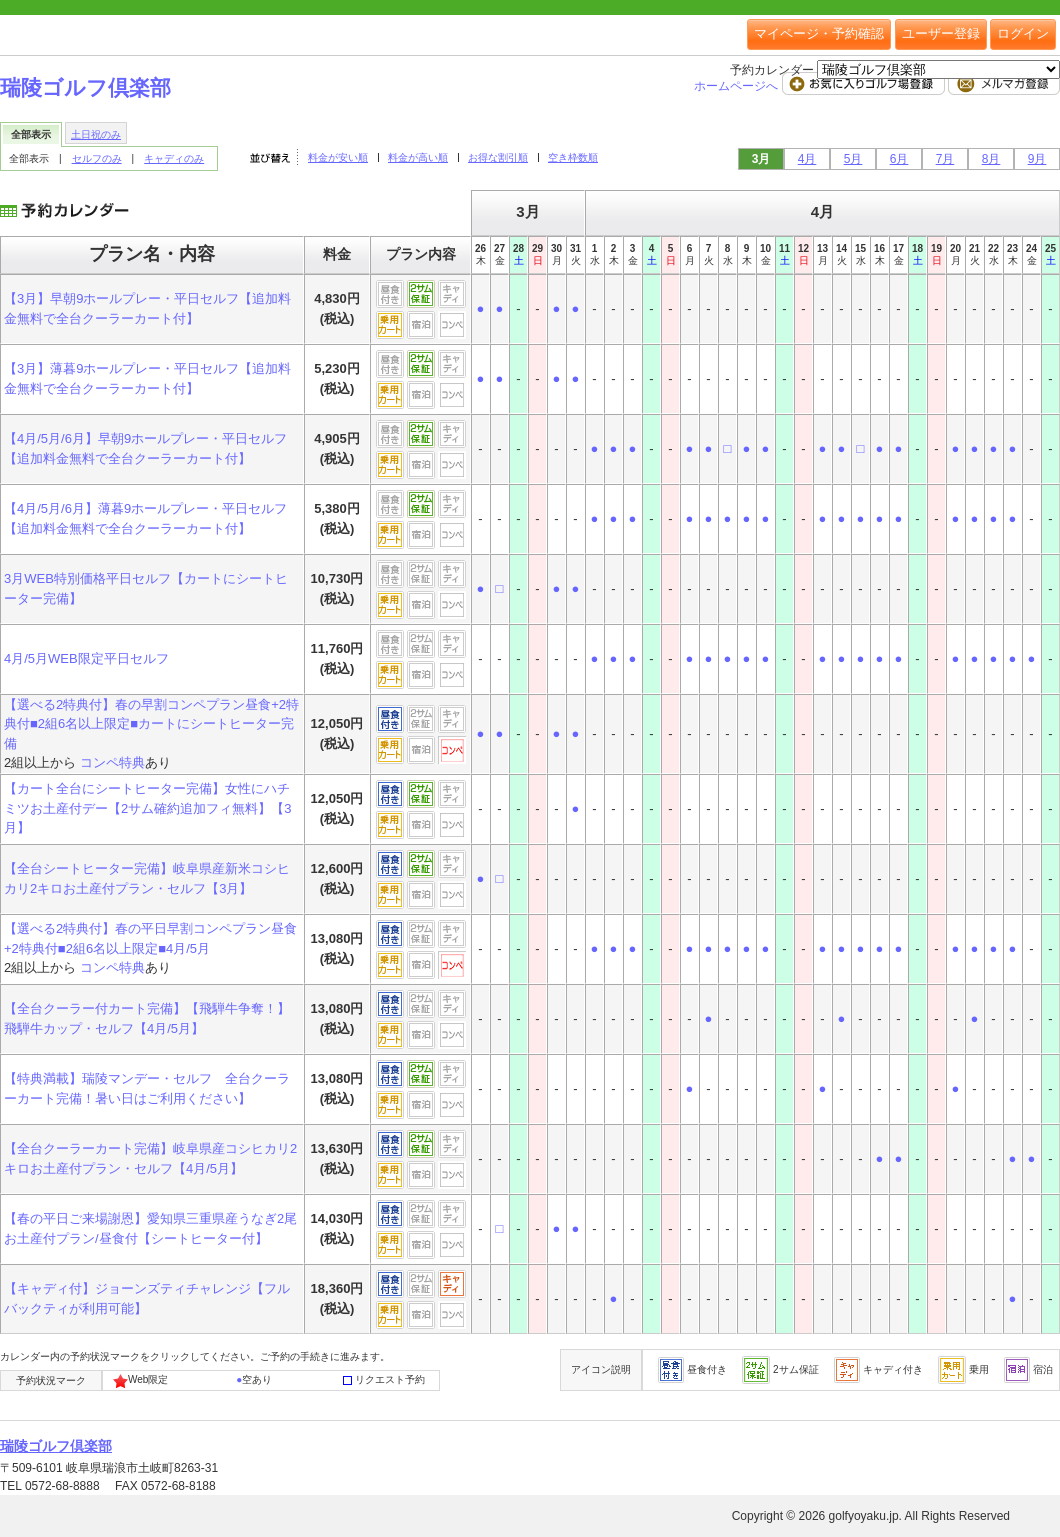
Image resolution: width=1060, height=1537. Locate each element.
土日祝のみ (96, 134)
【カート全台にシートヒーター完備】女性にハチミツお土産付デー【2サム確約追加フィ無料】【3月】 (147, 808)
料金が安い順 (338, 157)
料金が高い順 (418, 157)
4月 (807, 159)
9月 (1037, 159)
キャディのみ (174, 158)
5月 (853, 159)
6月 (899, 159)
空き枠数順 (573, 157)
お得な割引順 (498, 157)
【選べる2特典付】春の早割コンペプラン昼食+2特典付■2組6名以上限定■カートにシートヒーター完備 (151, 724)
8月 (991, 159)
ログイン (1023, 33)
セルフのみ (97, 158)
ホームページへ (737, 86)
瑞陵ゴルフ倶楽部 (85, 87)
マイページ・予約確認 (819, 33)
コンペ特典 (112, 762)
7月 (945, 159)
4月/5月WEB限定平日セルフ (86, 658)
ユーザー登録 (941, 33)
